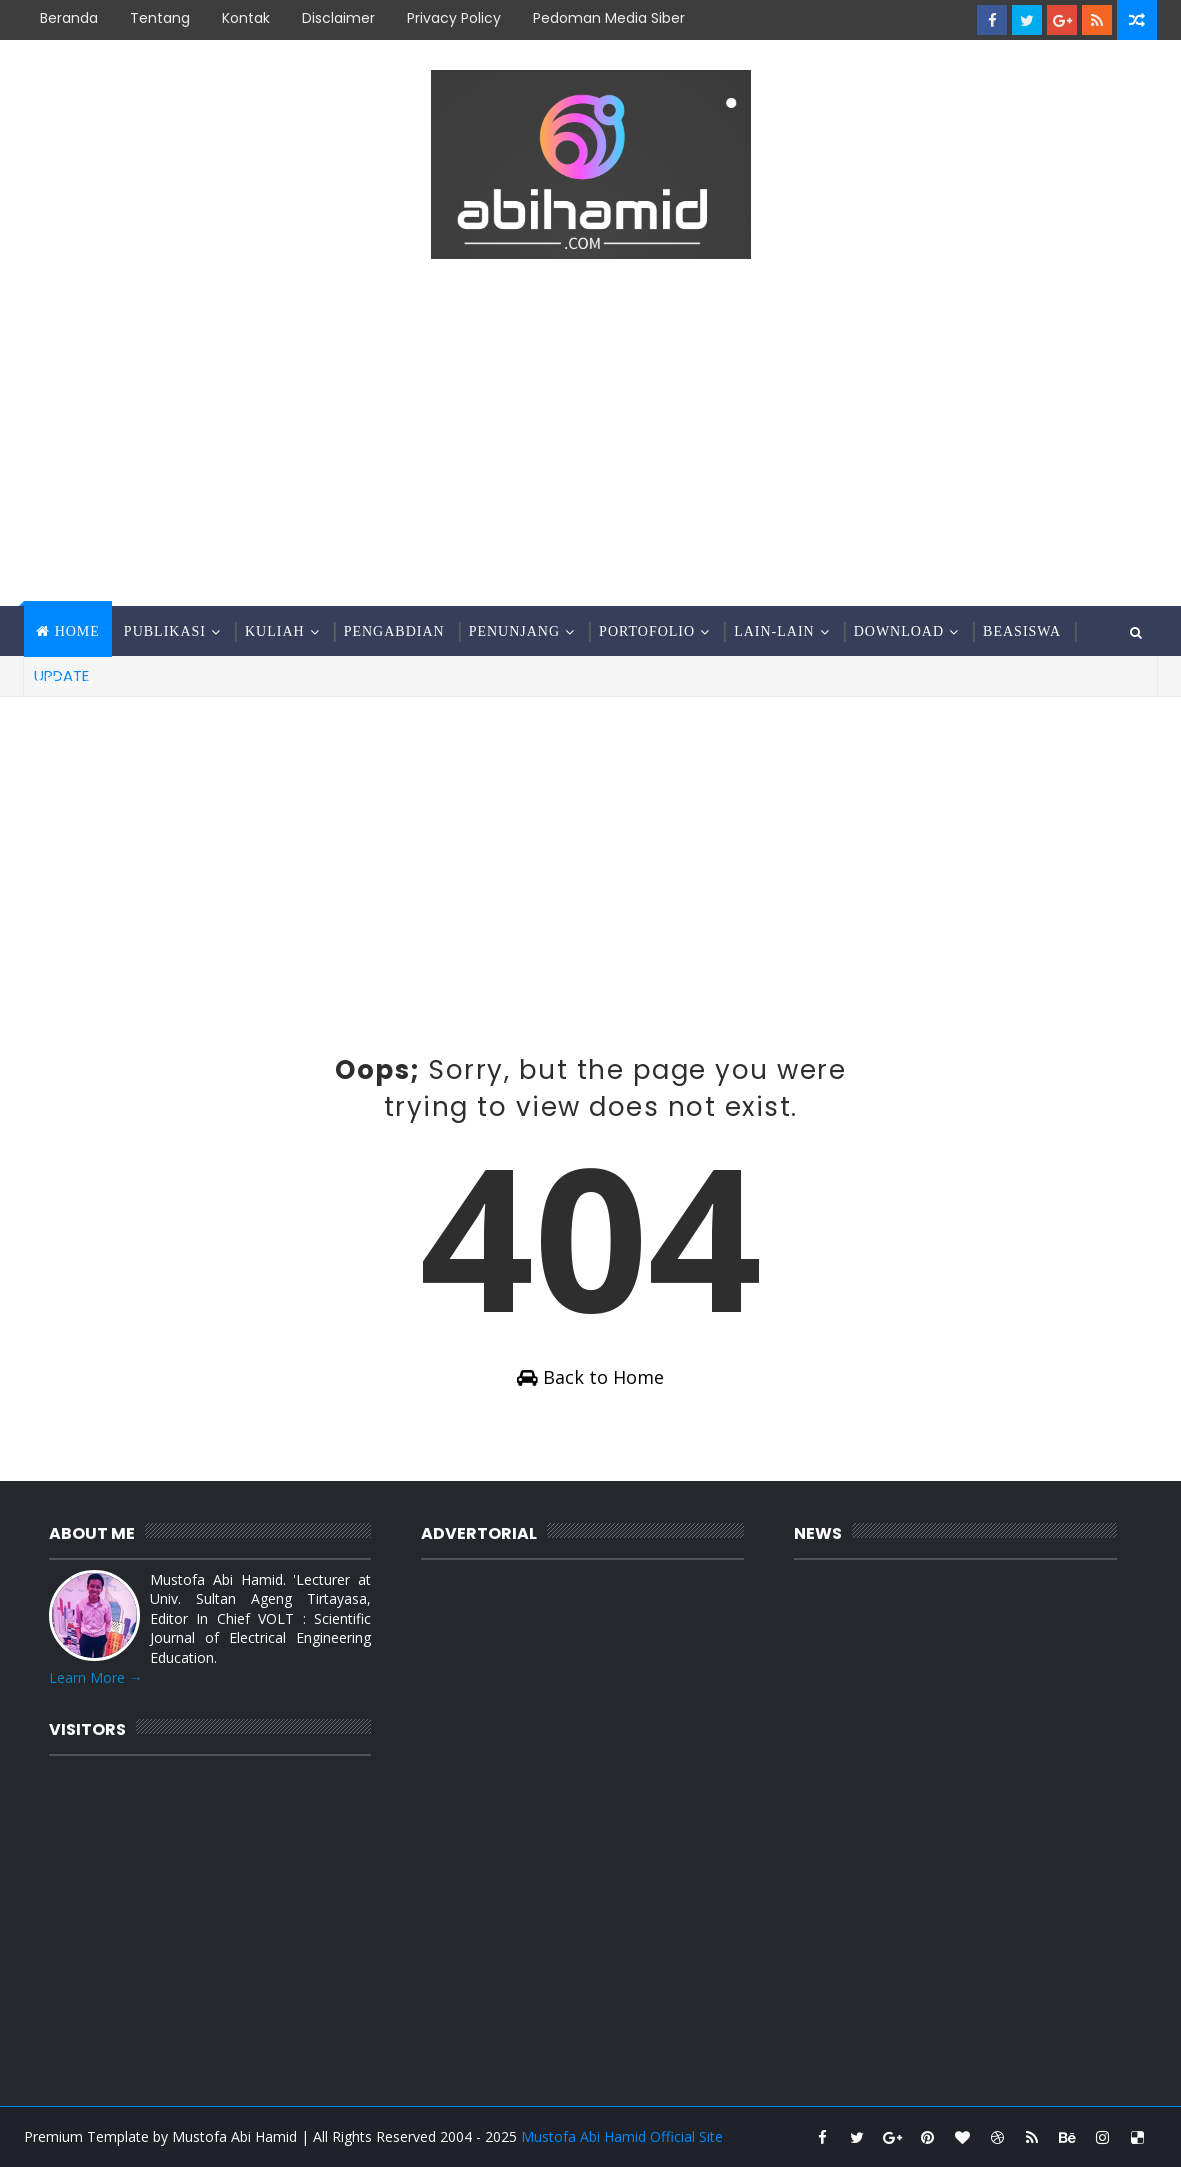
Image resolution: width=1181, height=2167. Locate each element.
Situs (58, 681)
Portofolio (647, 631)
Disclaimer (338, 18)
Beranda (69, 18)
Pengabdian (394, 631)
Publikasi (165, 631)
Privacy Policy (454, 18)
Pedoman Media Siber (609, 18)
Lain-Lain (774, 631)
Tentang (160, 18)
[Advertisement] (591, 436)
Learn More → (96, 1677)
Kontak (246, 18)
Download (899, 631)
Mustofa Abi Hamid (234, 2136)
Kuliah (275, 631)
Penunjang (514, 631)
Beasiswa (1022, 631)
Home (77, 631)
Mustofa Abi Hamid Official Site (622, 2136)
